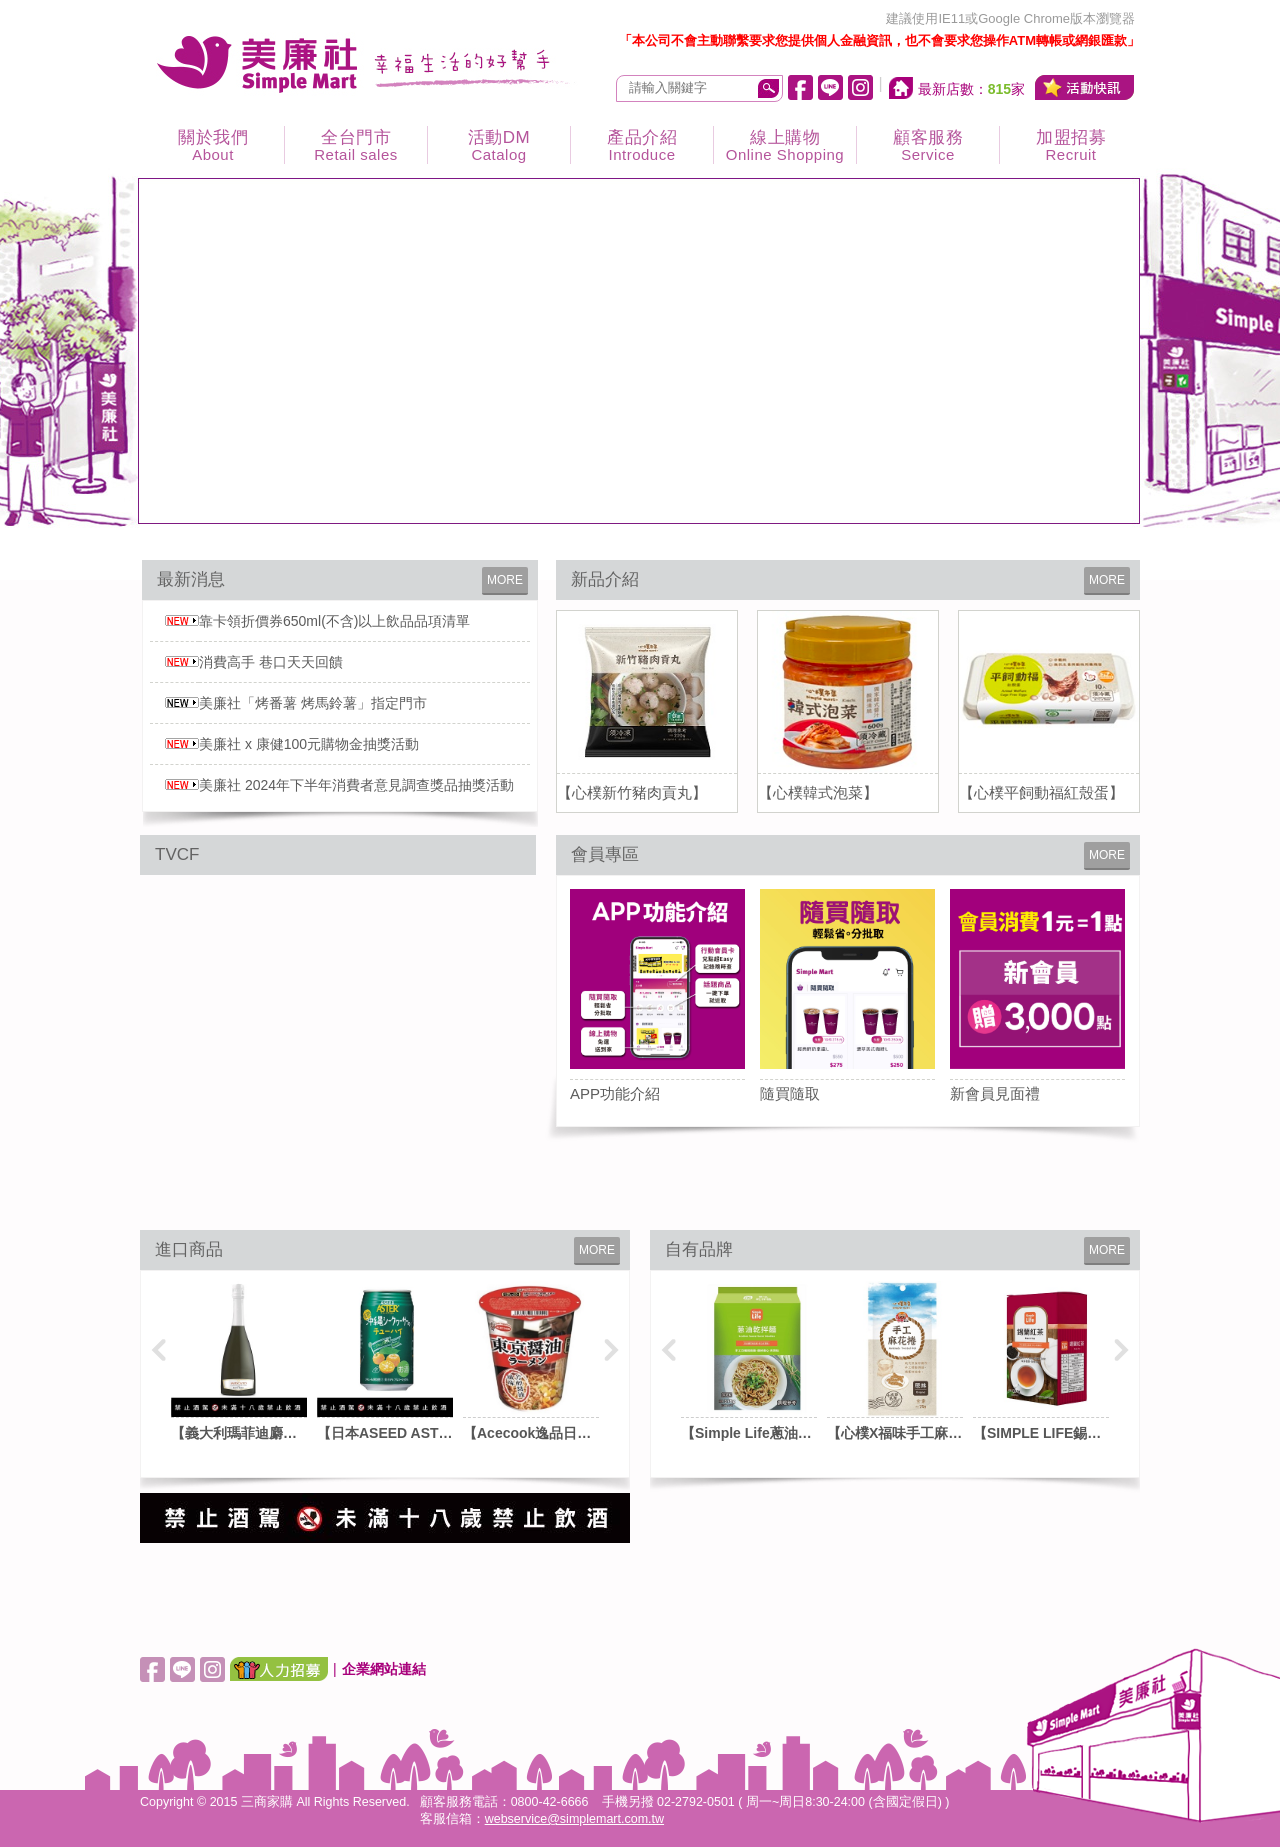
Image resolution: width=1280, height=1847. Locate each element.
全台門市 (356, 145)
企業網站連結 (384, 1669)
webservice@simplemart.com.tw (574, 1819)
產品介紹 (642, 145)
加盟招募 (1071, 145)
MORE (505, 580)
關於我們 (213, 145)
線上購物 (785, 145)
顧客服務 (928, 145)
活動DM (499, 145)
